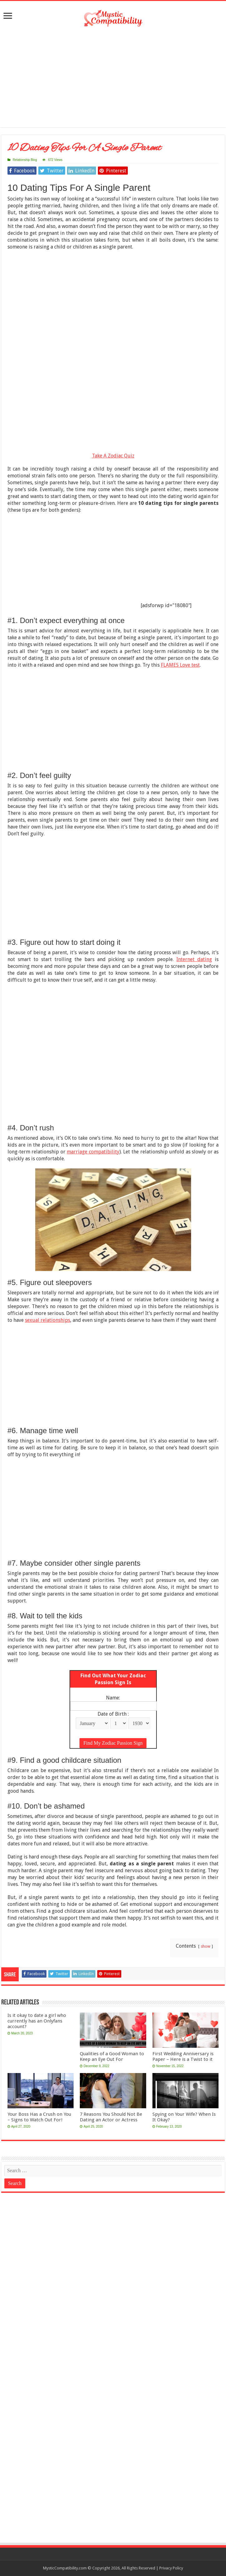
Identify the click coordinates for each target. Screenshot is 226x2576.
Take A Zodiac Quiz (113, 456)
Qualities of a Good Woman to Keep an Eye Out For (112, 2056)
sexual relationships (47, 1320)
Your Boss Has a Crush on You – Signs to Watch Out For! (39, 2117)
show (205, 1946)
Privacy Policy (171, 2568)
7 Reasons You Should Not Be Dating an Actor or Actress (111, 2117)
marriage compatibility (93, 1152)
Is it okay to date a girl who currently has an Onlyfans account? (36, 2021)
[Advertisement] (113, 77)
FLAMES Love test (180, 665)
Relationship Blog (25, 160)
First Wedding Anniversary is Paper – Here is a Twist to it (183, 2056)
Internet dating (194, 959)
